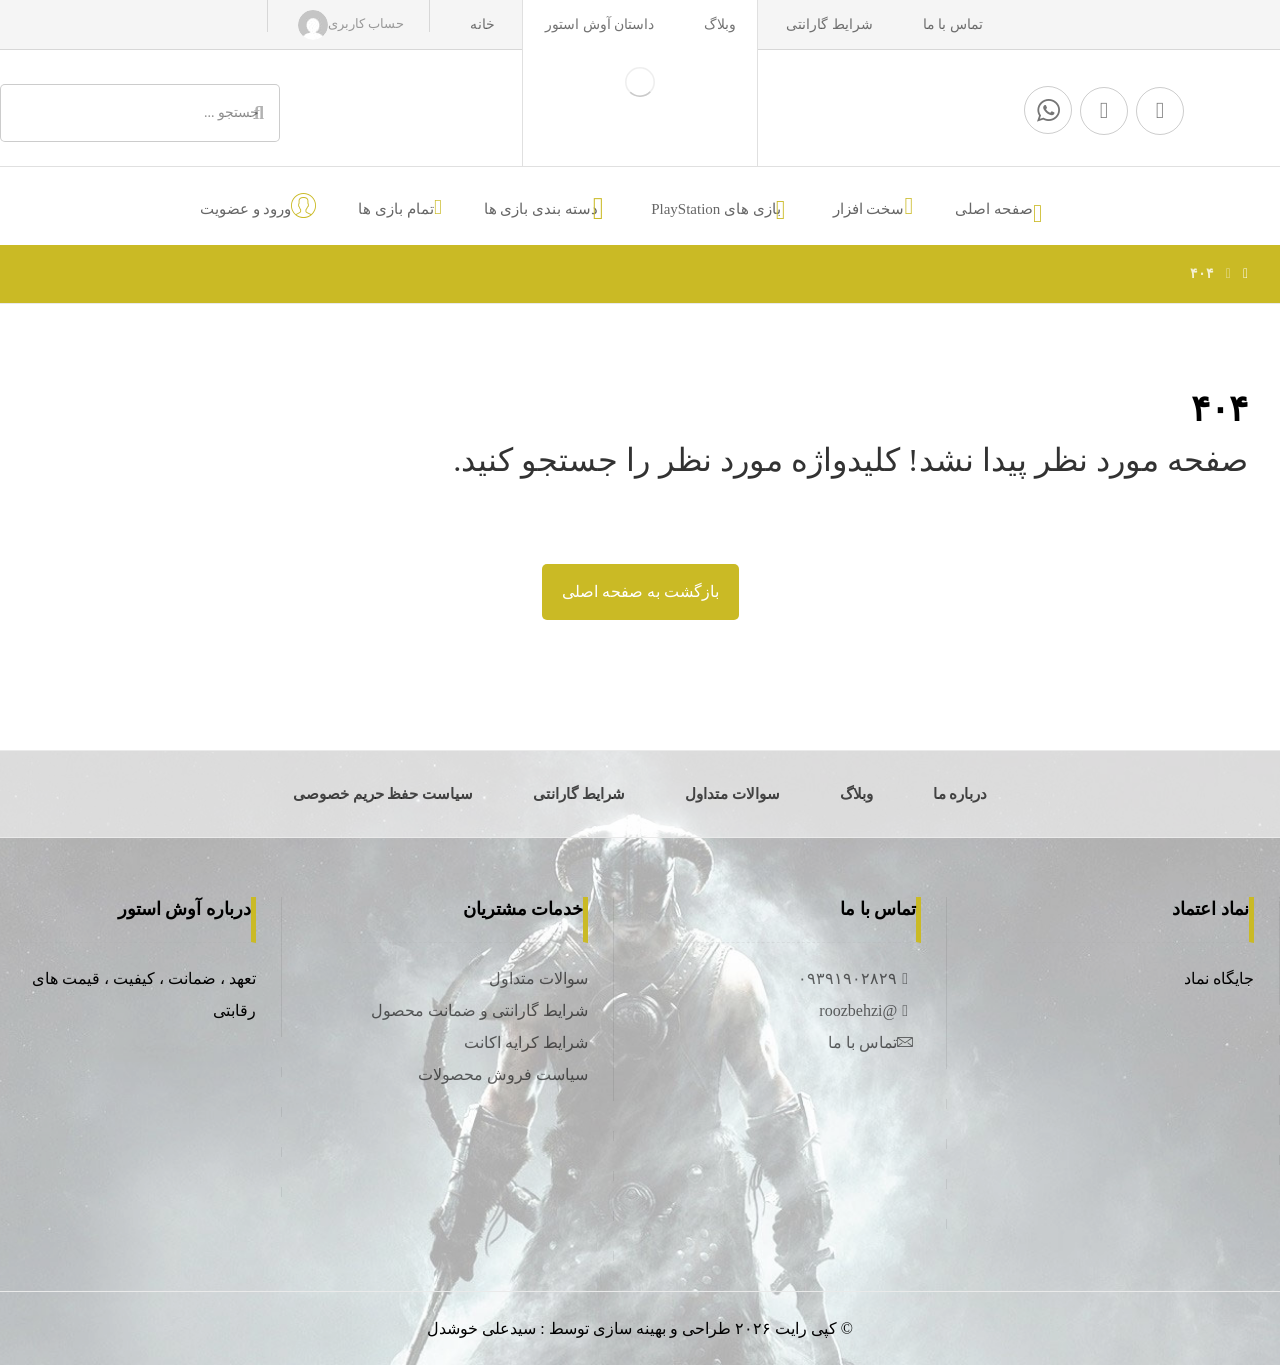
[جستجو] (259, 113)
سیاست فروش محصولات (503, 1074)
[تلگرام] (1160, 111)
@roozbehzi (866, 1010)
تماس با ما (870, 1042)
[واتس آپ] (1048, 110)
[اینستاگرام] (1104, 111)
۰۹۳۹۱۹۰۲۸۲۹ (855, 978)
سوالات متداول (538, 978)
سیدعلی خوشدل (481, 1328)
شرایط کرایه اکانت (526, 1042)
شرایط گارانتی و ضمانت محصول (479, 1010)
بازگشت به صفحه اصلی (640, 591)
